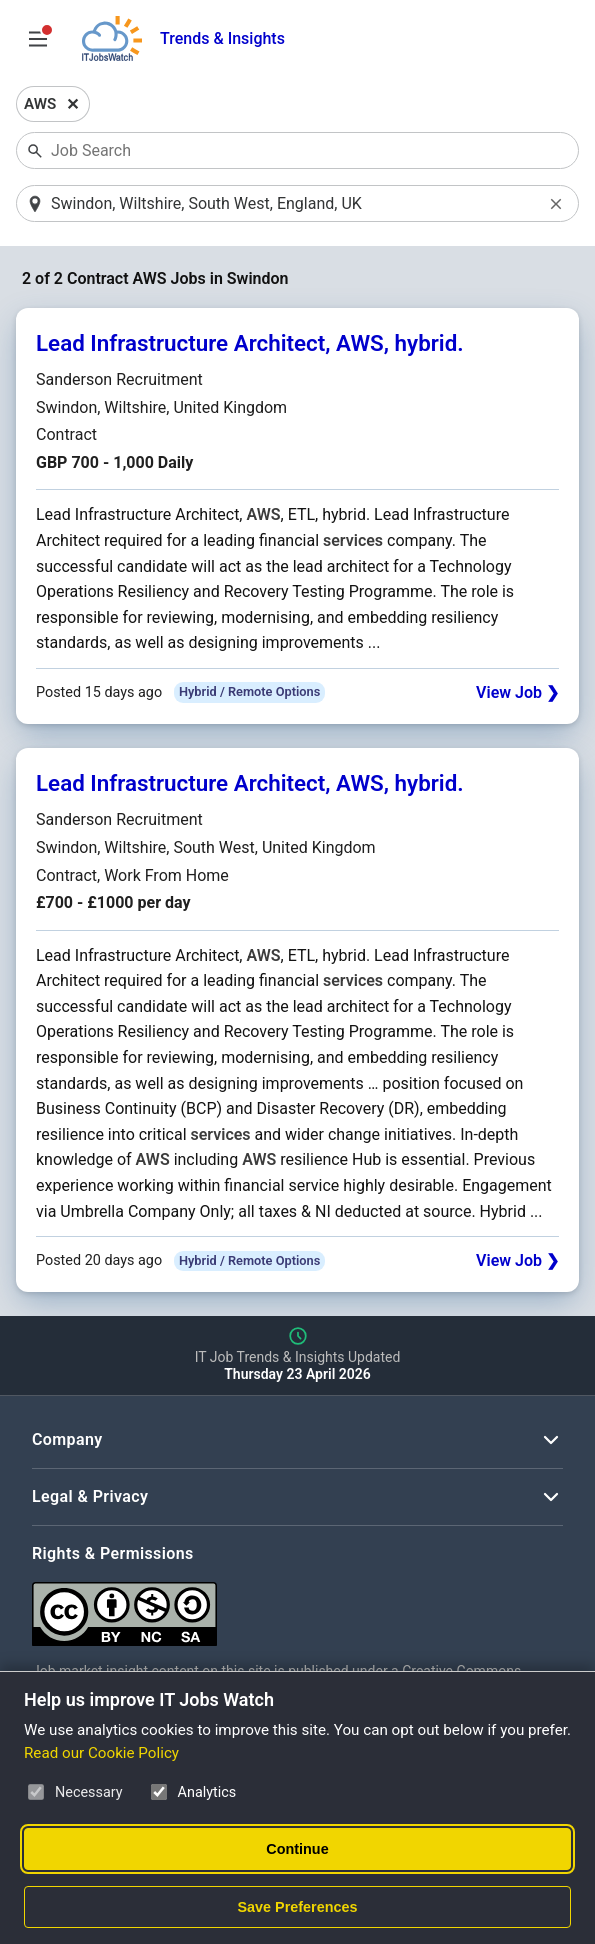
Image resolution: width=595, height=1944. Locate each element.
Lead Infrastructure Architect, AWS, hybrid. (250, 343)
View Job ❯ (517, 692)
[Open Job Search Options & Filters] (38, 39)
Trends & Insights (222, 38)
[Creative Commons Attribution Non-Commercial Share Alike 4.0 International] (297, 1606)
